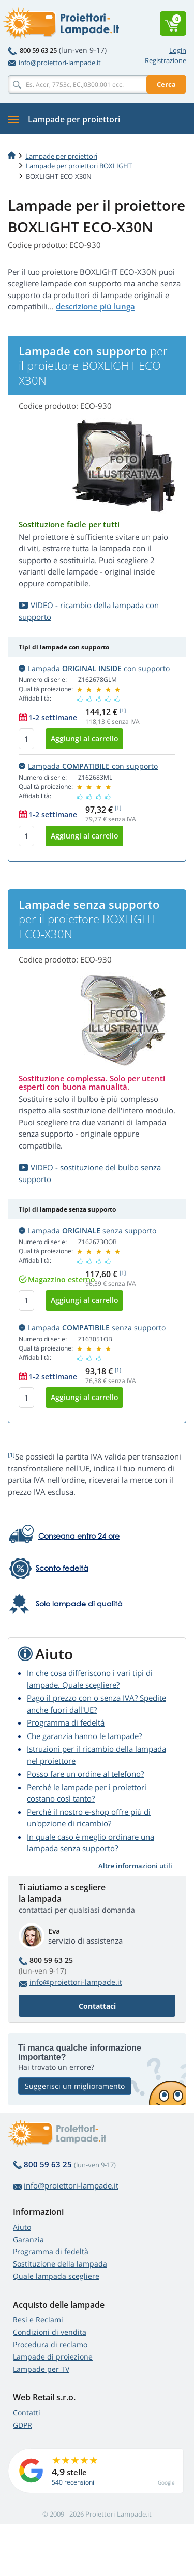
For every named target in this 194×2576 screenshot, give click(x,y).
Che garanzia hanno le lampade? (84, 1736)
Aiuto (22, 2227)
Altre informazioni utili (135, 1865)
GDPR (22, 2425)
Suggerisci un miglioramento (75, 2086)
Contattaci (97, 2006)
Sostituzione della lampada (60, 2264)
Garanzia (28, 2239)
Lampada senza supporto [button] (87, 1230)
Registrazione (165, 60)
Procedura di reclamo (50, 2344)
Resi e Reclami (38, 2319)
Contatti (26, 2412)
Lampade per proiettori (61, 156)
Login (177, 50)
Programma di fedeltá (66, 1722)
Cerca (166, 84)
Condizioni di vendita (49, 2332)
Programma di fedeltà (50, 2251)
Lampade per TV (41, 2369)
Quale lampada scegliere (56, 2276)
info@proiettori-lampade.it (54, 62)
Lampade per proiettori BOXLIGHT (79, 165)
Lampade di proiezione (53, 2357)
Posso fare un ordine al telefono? (85, 1773)
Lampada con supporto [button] (94, 668)
